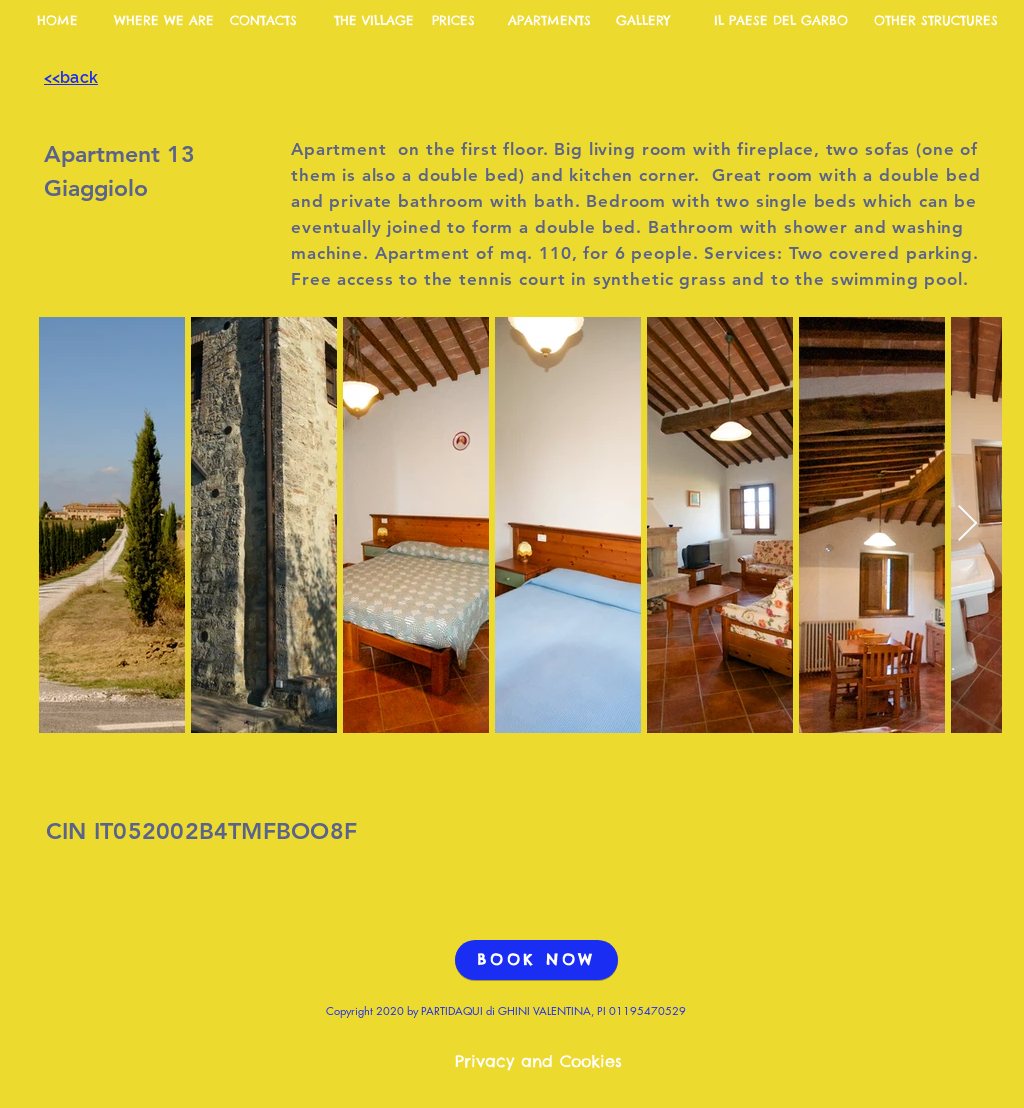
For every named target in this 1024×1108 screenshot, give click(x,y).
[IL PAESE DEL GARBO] (780, 20)
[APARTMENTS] (549, 20)
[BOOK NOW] (536, 960)
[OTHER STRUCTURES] (935, 20)
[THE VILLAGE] (374, 20)
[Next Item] (967, 524)
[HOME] (57, 20)
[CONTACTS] (263, 20)
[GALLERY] (643, 20)
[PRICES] (453, 20)
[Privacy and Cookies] (538, 1062)
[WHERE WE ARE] (164, 20)
